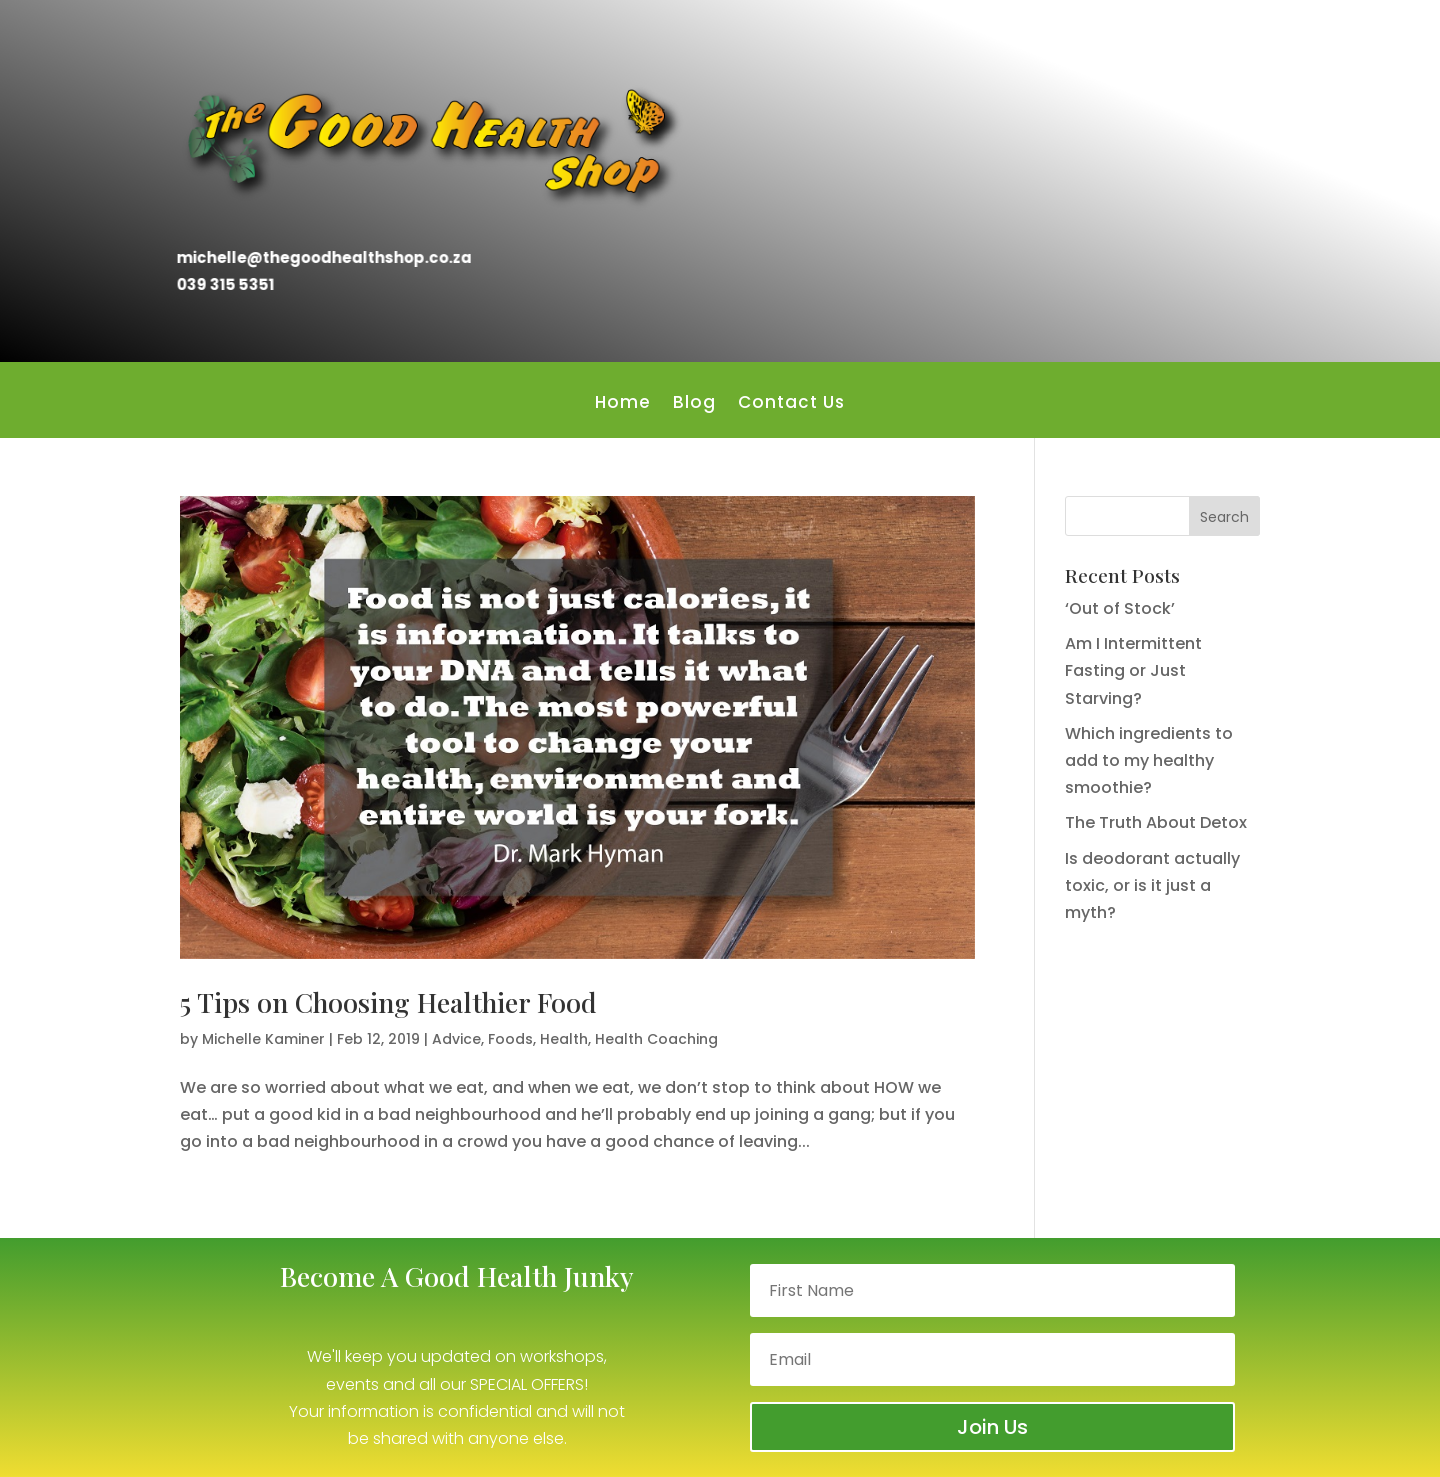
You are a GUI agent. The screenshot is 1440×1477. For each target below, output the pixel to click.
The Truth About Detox (1156, 822)
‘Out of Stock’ (1120, 608)
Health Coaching (656, 1039)
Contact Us (791, 404)
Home (623, 404)
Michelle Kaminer (263, 1039)
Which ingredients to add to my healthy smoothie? (1149, 760)
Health (564, 1039)
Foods (510, 1039)
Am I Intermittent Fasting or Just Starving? (1133, 670)
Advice (456, 1039)
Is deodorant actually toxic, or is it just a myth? (1152, 885)
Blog (694, 404)
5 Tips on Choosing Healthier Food (388, 1002)
